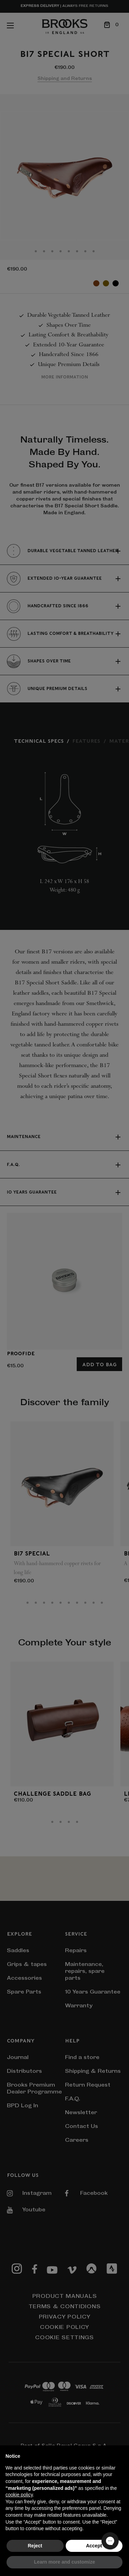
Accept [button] (94, 2545)
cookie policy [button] (19, 2494)
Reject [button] (35, 2545)
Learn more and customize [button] (64, 2562)
